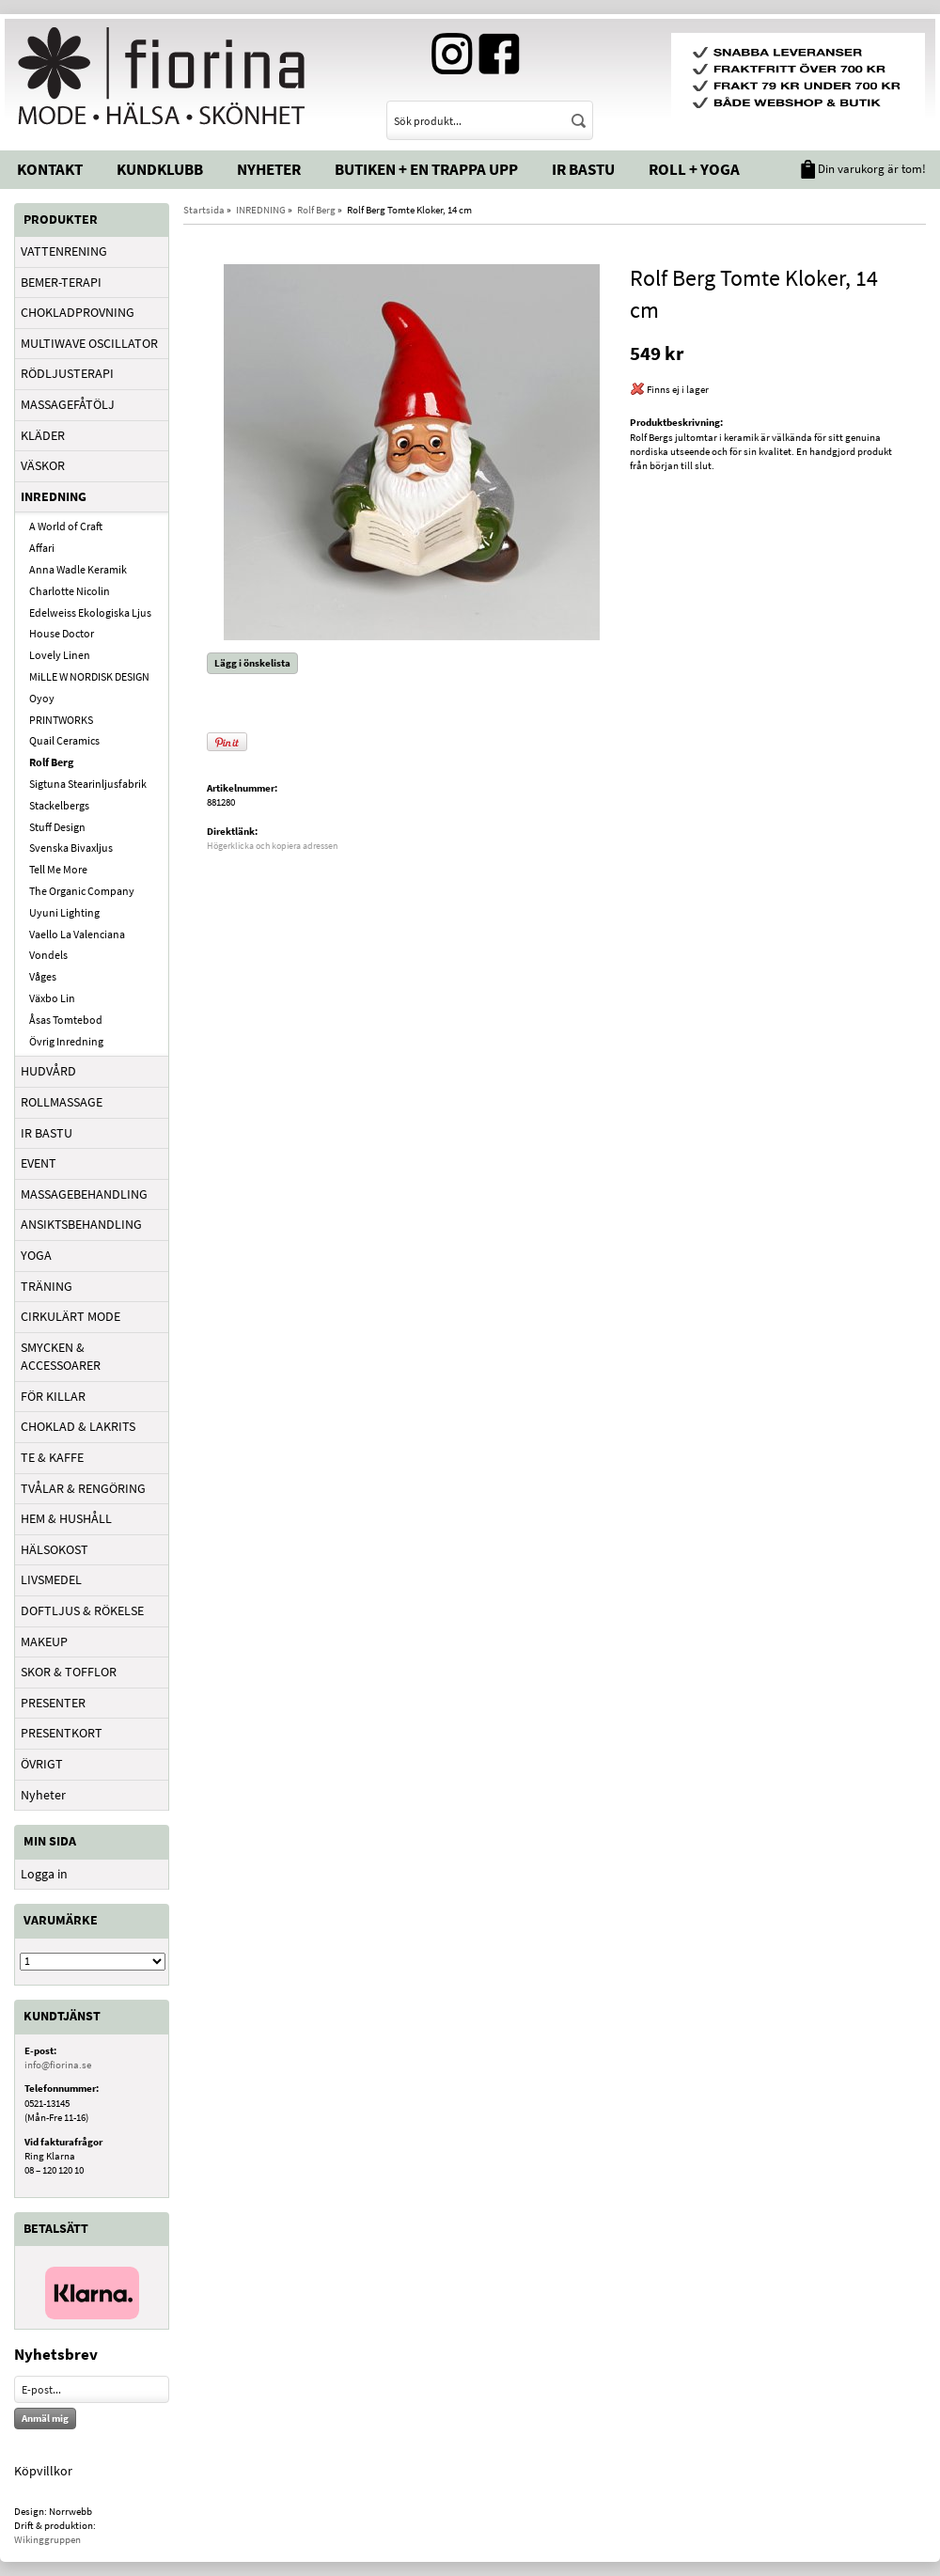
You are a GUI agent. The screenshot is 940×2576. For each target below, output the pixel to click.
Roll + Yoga (694, 169)
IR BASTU (46, 1132)
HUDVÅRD (48, 1070)
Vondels (48, 955)
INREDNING (53, 496)
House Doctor (61, 633)
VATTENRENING (64, 251)
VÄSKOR (43, 465)
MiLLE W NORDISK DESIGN (89, 676)
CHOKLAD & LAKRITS (78, 1426)
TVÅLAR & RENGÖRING (83, 1488)
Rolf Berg (51, 762)
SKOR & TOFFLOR (69, 1671)
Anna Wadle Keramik (78, 569)
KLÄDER (43, 435)
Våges (42, 976)
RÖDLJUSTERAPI (67, 373)
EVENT (38, 1162)
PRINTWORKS (61, 720)
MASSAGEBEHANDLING (84, 1194)
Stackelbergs (59, 805)
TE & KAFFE (52, 1457)
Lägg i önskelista (252, 662)
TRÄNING (46, 1286)
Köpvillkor (43, 2470)
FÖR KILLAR (53, 1396)
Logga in (44, 1873)
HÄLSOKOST (54, 1549)
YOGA (36, 1255)
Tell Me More (58, 869)
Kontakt (50, 169)
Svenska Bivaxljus (71, 847)
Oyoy (42, 698)
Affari (42, 548)
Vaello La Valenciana (77, 934)
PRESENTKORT (61, 1732)
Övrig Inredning (66, 1041)
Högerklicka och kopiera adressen (272, 846)
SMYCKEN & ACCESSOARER (61, 1356)
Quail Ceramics (64, 740)
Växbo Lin (52, 998)
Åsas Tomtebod (65, 1020)
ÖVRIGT (42, 1763)
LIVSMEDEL (51, 1579)
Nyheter (269, 169)
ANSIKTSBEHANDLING (81, 1224)
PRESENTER (53, 1702)
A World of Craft (65, 526)
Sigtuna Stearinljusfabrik (88, 784)
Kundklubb (160, 169)
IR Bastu (583, 169)
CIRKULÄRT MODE (70, 1316)
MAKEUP (44, 1641)
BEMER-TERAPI (61, 282)
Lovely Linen (59, 655)
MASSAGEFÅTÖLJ (68, 404)
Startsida (204, 209)
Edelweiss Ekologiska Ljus (90, 612)
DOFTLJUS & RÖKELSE (82, 1610)
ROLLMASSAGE (61, 1101)
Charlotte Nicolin (69, 591)
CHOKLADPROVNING (77, 312)
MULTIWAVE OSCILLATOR (89, 343)
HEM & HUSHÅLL (66, 1518)
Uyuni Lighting (64, 912)
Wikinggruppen (47, 2539)
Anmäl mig (45, 2418)
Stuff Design (57, 827)
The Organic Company (81, 891)
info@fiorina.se (57, 2064)
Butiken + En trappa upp (426, 169)
